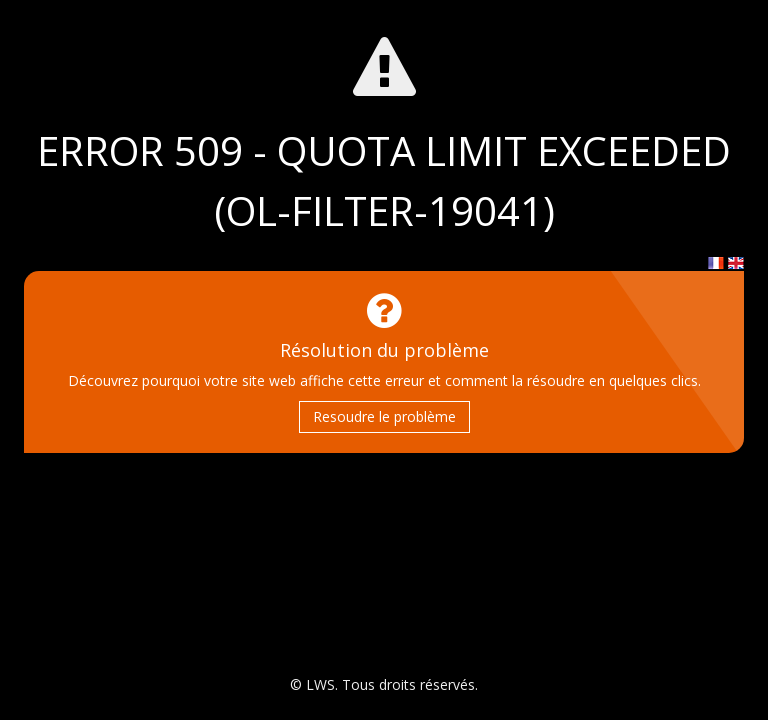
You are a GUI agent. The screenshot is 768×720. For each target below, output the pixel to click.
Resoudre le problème (384, 416)
